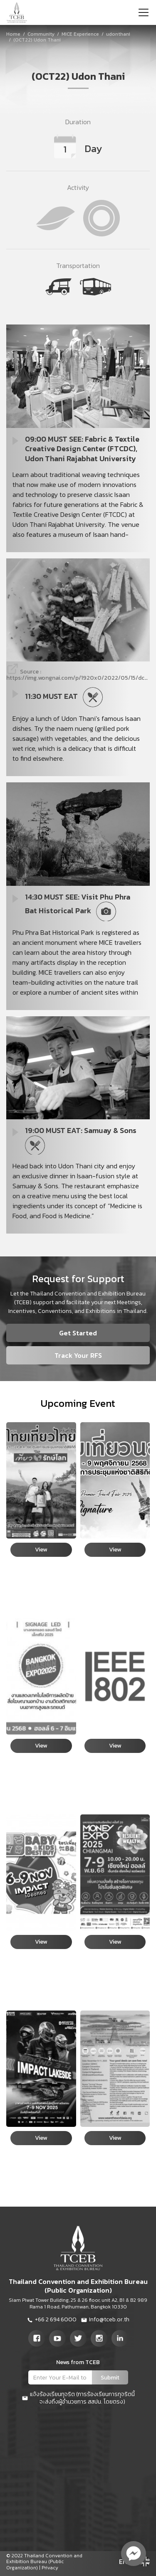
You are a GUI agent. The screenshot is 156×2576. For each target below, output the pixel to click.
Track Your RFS (78, 1355)
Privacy (50, 2567)
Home (13, 34)
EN (123, 2561)
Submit (110, 2377)
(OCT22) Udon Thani (37, 40)
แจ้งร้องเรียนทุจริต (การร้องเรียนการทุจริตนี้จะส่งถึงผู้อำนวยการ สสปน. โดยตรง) (78, 2398)
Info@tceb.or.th (105, 2320)
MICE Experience (80, 34)
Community (40, 34)
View (41, 1549)
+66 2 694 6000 (52, 2320)
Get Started (78, 1333)
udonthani (118, 34)
